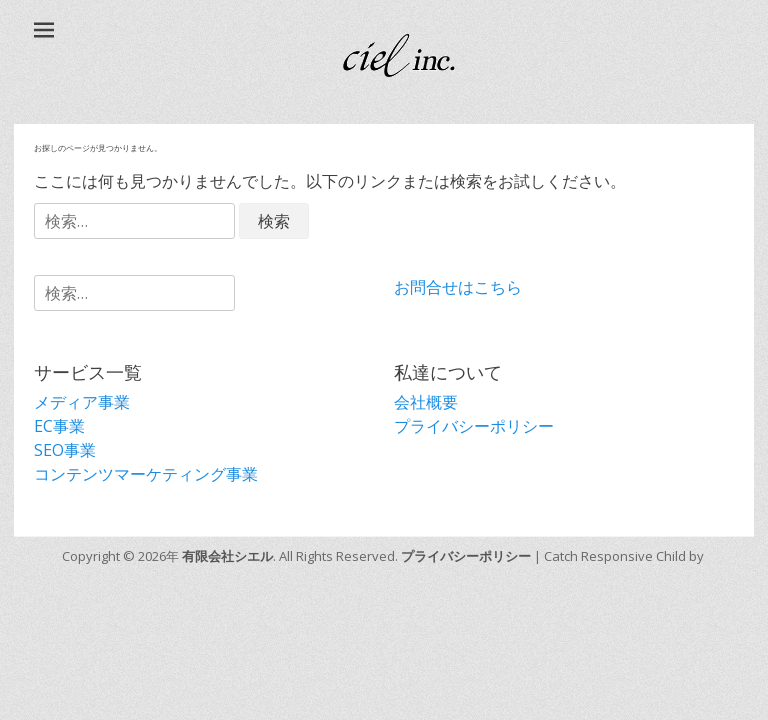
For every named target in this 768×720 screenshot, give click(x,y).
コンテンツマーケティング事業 (146, 474)
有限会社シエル (227, 556)
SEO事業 (65, 450)
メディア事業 (82, 402)
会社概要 (426, 402)
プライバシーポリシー (474, 426)
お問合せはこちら (458, 287)
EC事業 (59, 426)
